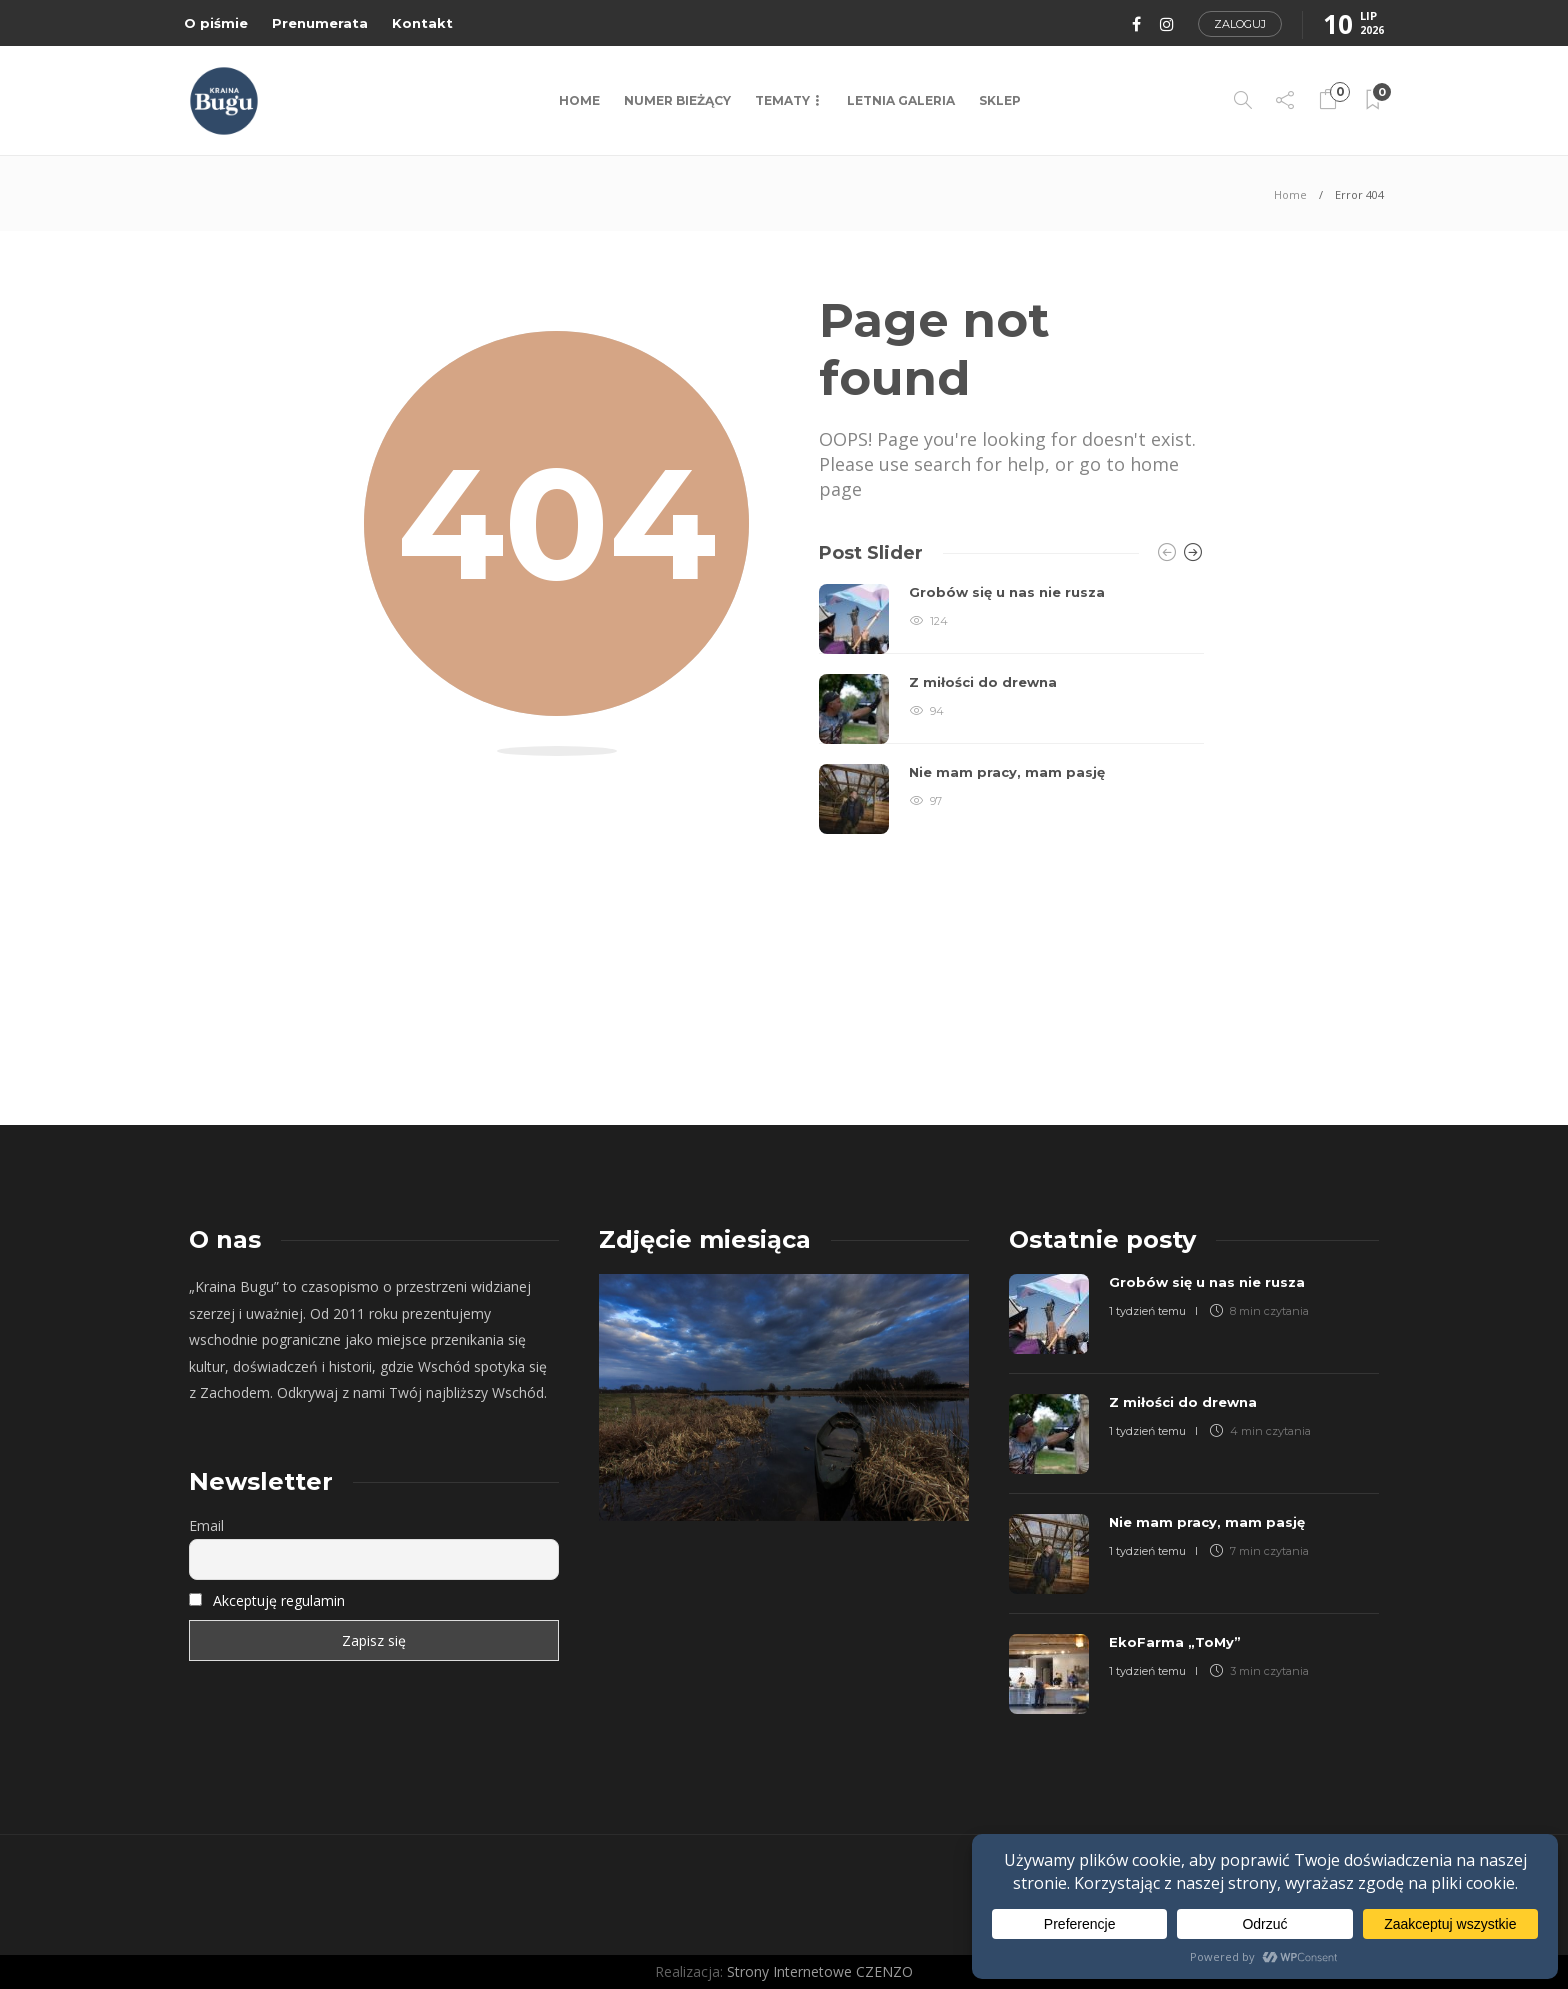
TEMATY (782, 100)
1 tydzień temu (1147, 1311)
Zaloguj (1240, 24)
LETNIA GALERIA (901, 100)
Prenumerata (320, 23)
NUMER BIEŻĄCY (677, 100)
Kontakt (422, 23)
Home (579, 100)
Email (206, 1525)
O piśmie (216, 23)
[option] (1011, 709)
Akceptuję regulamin (279, 1600)
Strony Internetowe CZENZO (820, 1971)
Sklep (1000, 100)
